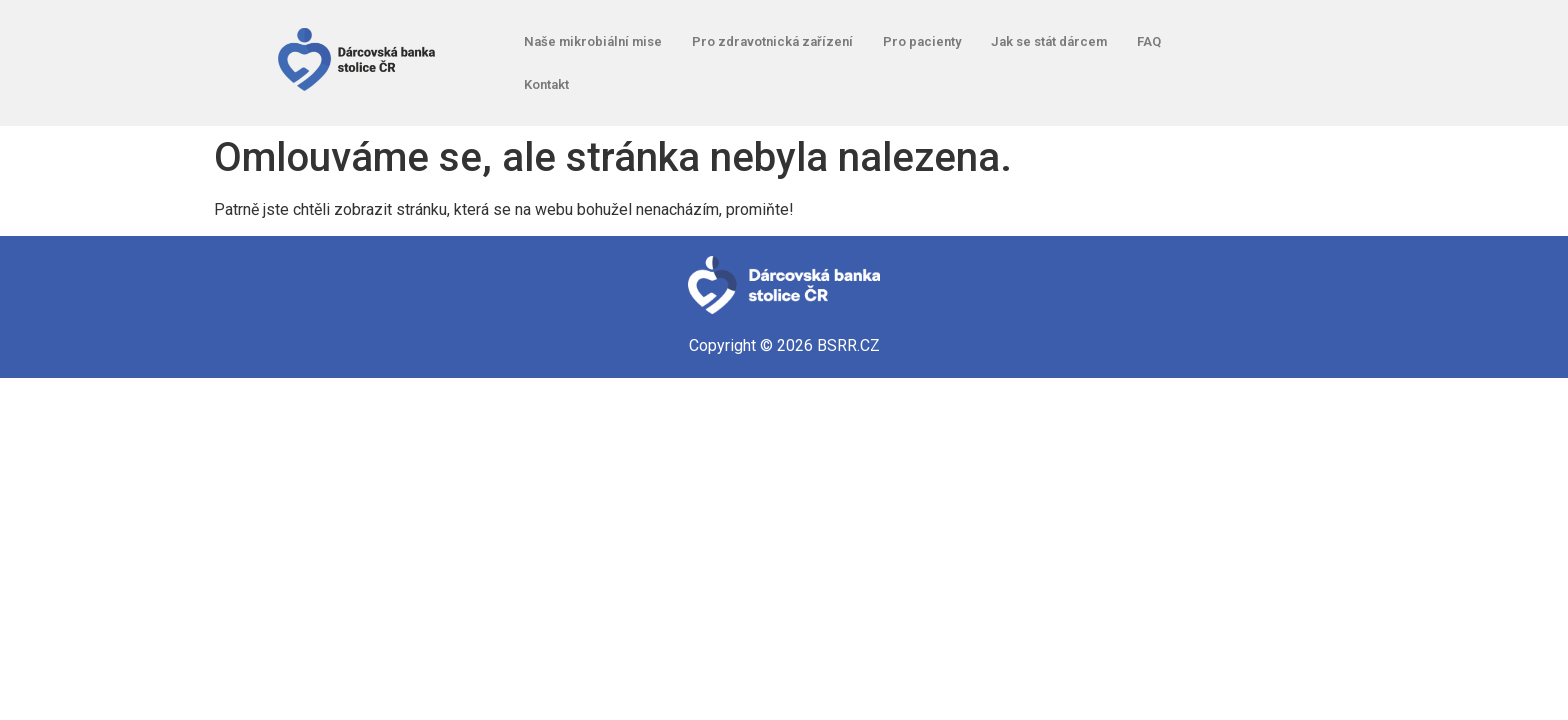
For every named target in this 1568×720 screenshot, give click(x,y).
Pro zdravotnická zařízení (772, 41)
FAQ (1149, 41)
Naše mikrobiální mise (593, 41)
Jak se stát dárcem (1049, 41)
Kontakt (546, 84)
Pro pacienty (922, 41)
